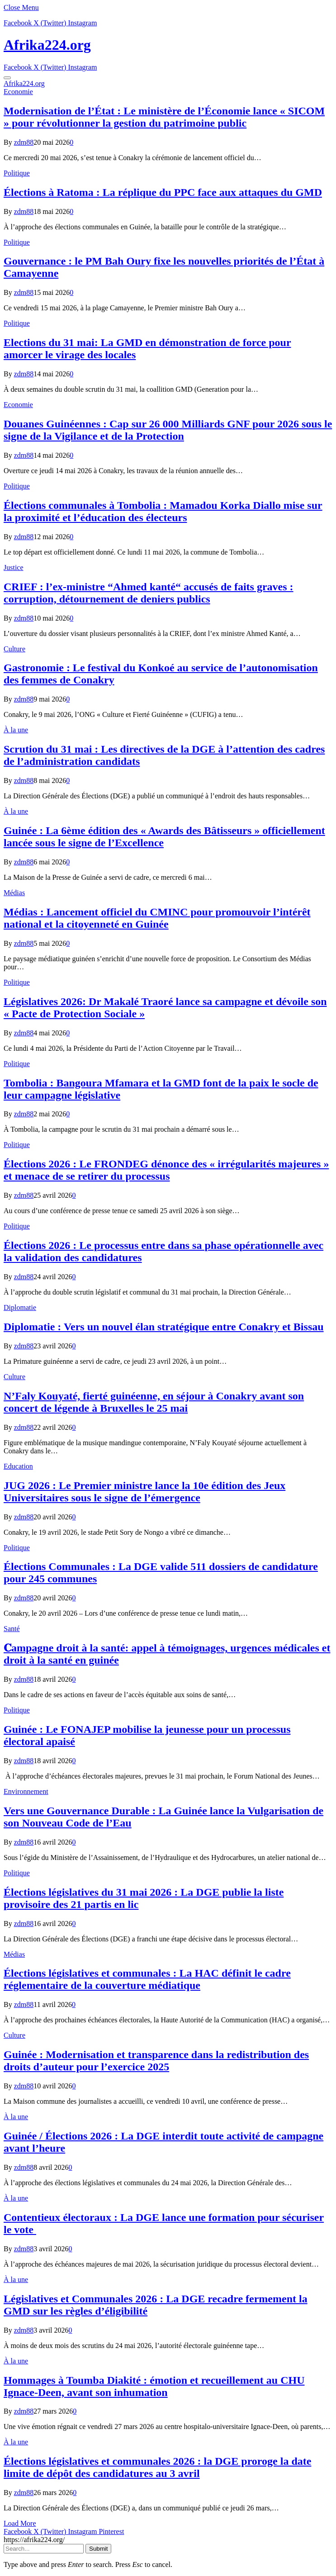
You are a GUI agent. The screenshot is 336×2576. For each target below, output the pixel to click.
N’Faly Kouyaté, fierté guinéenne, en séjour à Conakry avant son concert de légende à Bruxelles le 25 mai (154, 1402)
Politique (17, 173)
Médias (14, 893)
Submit (98, 2548)
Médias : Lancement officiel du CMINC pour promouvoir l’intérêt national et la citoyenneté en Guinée (157, 918)
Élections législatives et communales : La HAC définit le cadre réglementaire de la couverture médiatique (147, 1979)
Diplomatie (20, 1307)
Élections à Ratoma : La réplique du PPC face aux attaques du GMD (163, 192)
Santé (12, 1628)
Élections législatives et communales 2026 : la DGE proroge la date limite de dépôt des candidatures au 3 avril (157, 2467)
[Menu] (7, 77)
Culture (14, 649)
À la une (16, 730)
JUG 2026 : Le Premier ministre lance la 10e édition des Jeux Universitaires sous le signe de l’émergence (144, 1492)
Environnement (26, 1791)
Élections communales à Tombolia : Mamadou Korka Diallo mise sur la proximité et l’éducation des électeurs (163, 511)
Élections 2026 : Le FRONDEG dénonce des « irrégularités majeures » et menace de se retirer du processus (166, 1170)
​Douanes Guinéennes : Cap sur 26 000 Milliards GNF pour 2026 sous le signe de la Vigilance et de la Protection (168, 430)
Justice (14, 567)
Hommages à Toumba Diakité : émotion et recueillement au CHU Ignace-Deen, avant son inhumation (154, 2386)
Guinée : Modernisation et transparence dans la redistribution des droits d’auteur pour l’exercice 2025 (156, 2061)
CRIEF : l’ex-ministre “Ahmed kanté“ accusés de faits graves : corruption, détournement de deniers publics (148, 593)
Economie (18, 91)
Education (18, 1466)
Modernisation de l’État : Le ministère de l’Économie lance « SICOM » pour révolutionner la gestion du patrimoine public (164, 117)
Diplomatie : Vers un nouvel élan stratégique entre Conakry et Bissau (164, 1327)
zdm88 (24, 142)
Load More (20, 2523)
